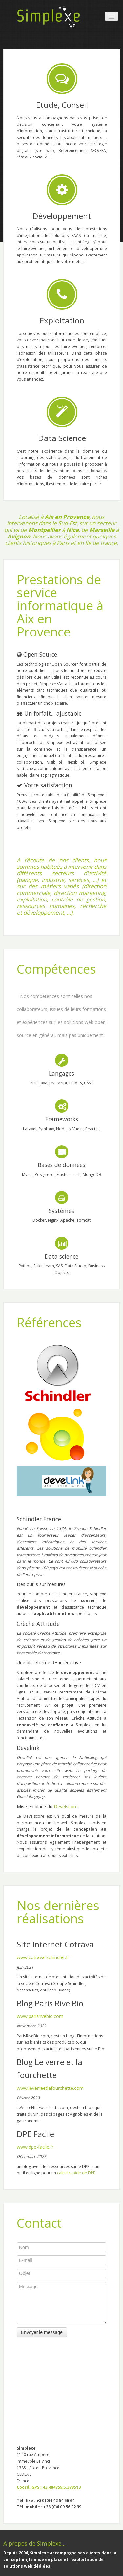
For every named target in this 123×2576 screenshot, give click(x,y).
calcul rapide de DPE (76, 2173)
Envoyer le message (42, 2332)
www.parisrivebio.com (40, 2016)
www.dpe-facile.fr (35, 2147)
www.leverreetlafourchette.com (50, 2088)
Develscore (66, 1806)
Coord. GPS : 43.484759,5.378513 (49, 2487)
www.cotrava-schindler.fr (43, 1957)
